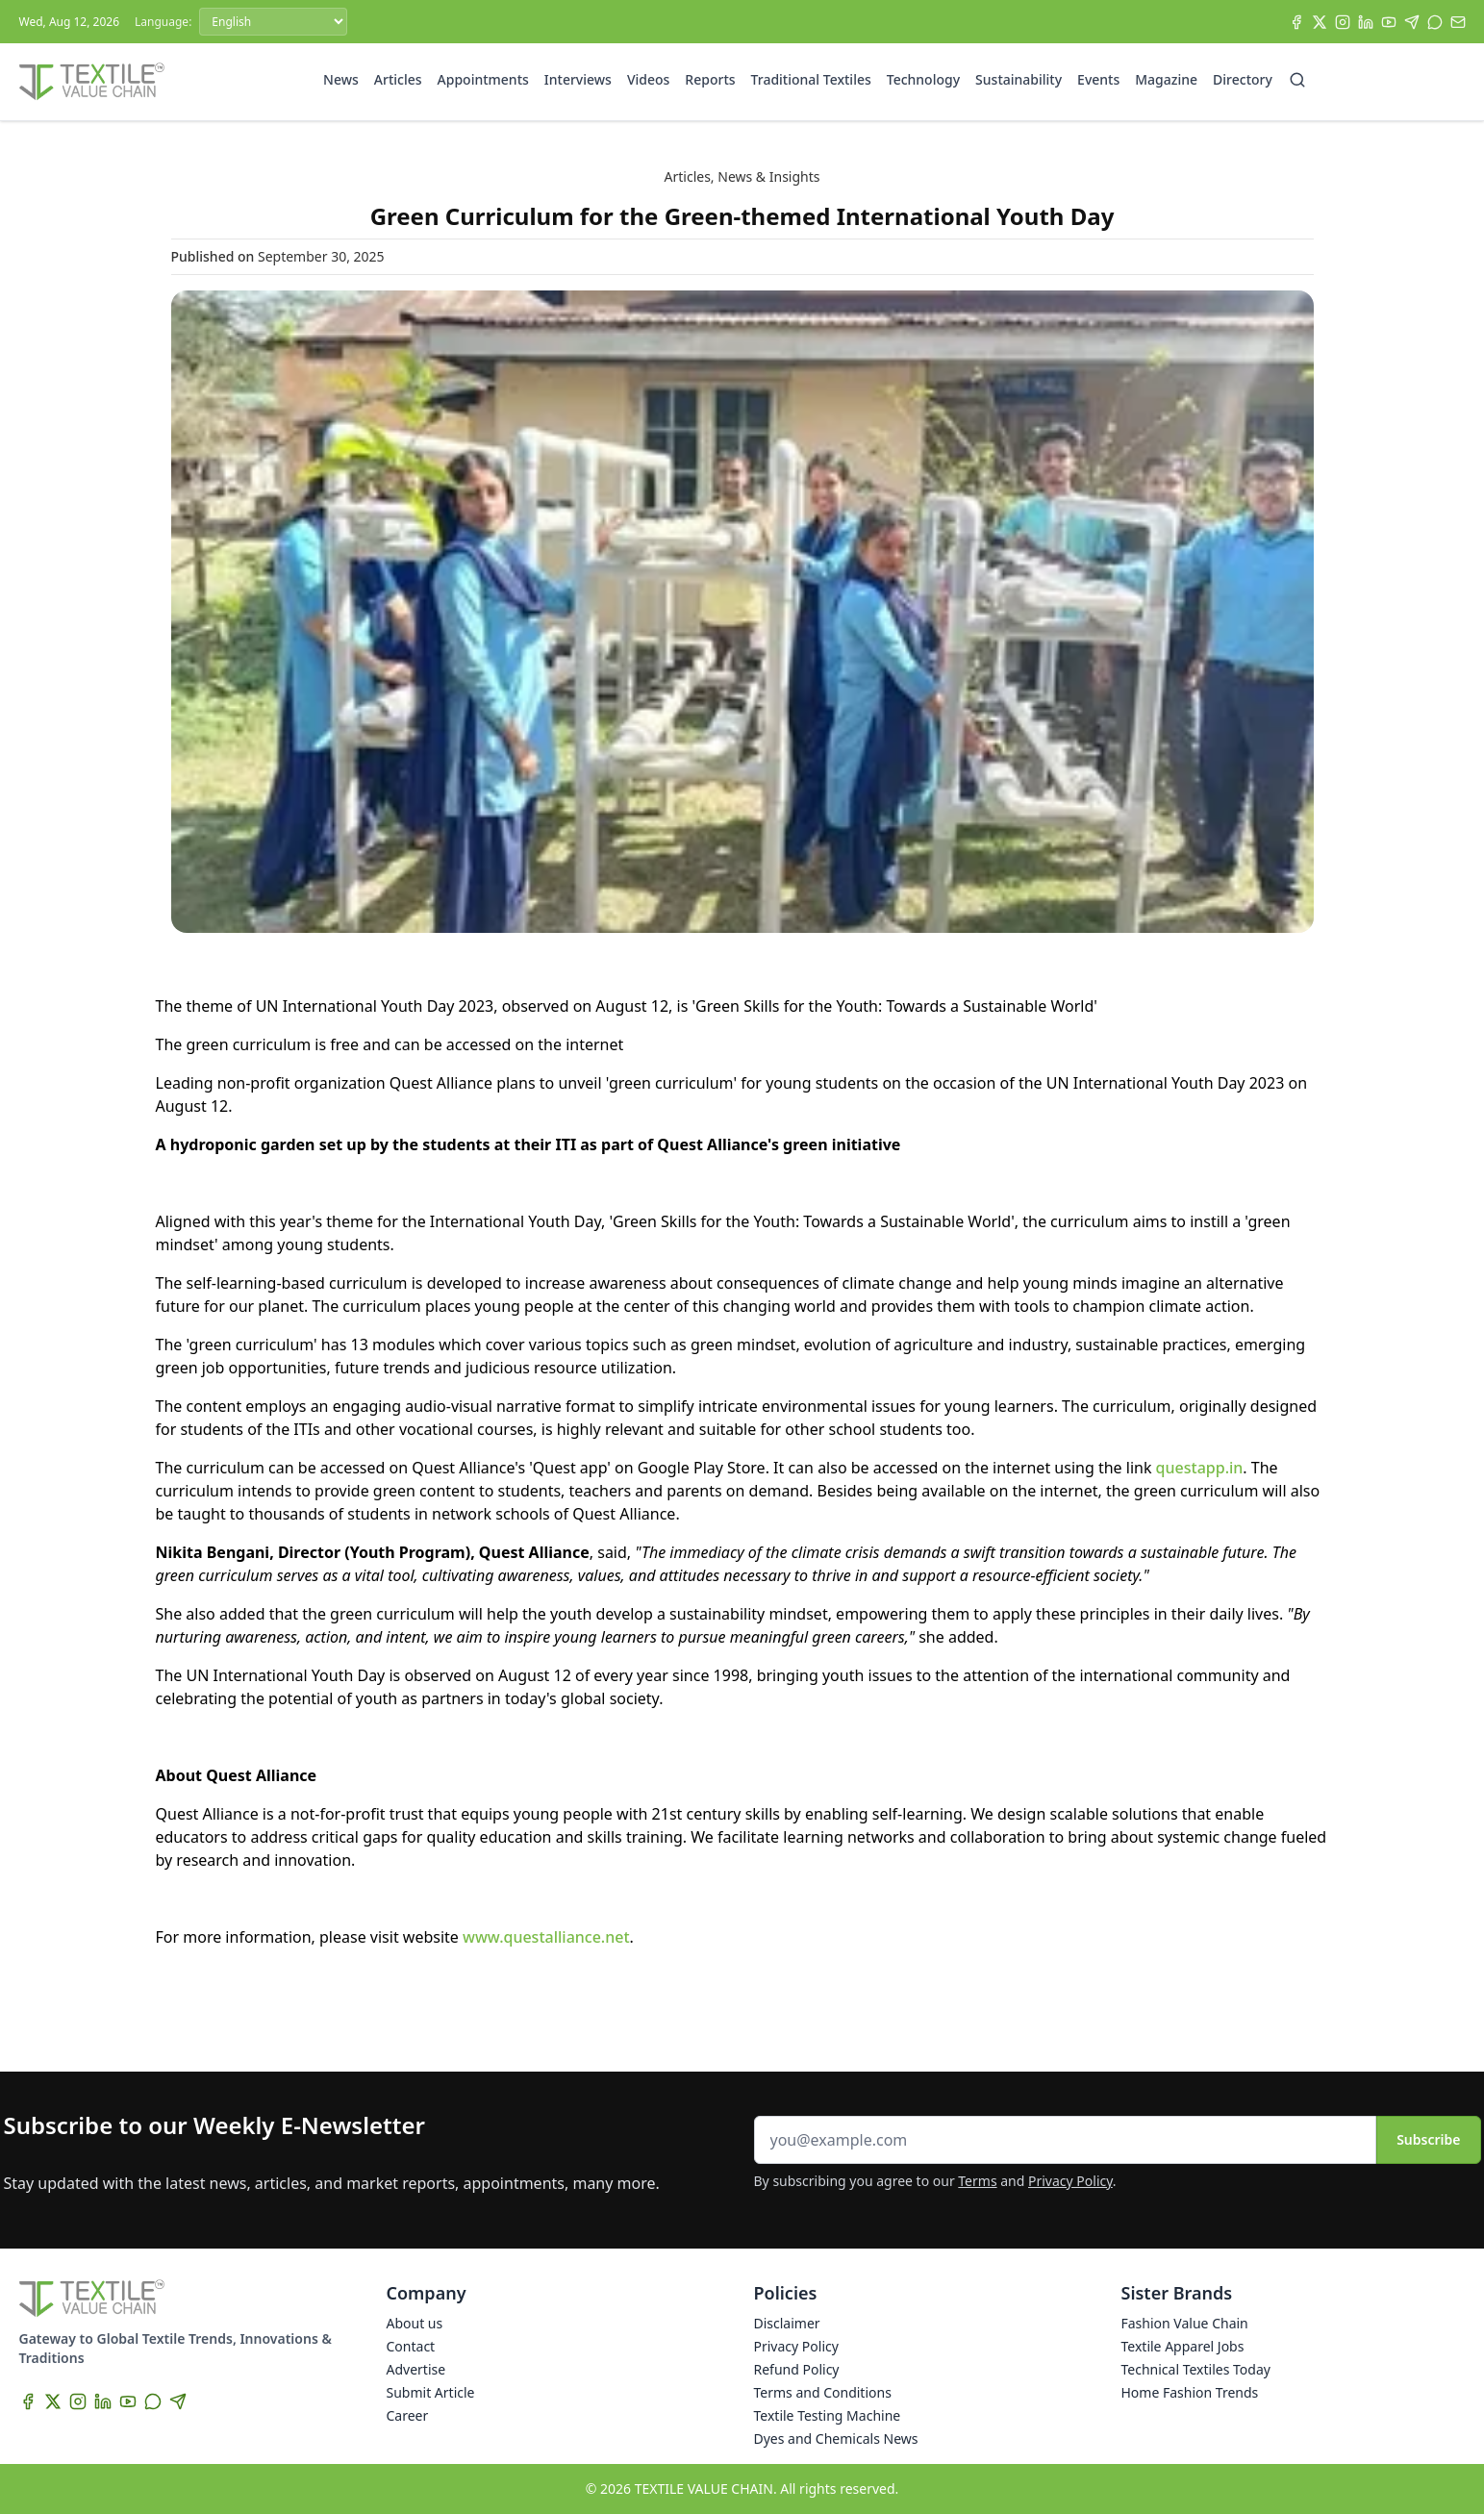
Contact (411, 2346)
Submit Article (431, 2392)
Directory (1242, 79)
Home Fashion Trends (1190, 2392)
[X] (1319, 22)
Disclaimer (787, 2323)
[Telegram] (1412, 22)
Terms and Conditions (823, 2392)
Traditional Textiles (811, 79)
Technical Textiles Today (1195, 2369)
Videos (648, 79)
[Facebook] (1296, 22)
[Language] (273, 22)
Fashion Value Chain (1184, 2323)
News (341, 79)
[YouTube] (1388, 22)
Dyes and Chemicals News (836, 2438)
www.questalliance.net (546, 1937)
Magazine (1166, 79)
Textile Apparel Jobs (1183, 2346)
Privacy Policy (1070, 2181)
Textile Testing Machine (827, 2415)
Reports (710, 79)
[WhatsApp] (1435, 22)
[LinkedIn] (1365, 22)
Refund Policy (797, 2369)
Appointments (483, 79)
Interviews (578, 79)
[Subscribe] (1458, 22)
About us (415, 2323)
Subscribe (1428, 2139)
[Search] (1297, 79)
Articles (398, 79)
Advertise (416, 2369)
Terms (977, 2181)
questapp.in (1200, 1467)
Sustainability (1018, 79)
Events (1098, 79)
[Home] (92, 82)
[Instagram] (1342, 22)
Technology (923, 79)
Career (408, 2415)
